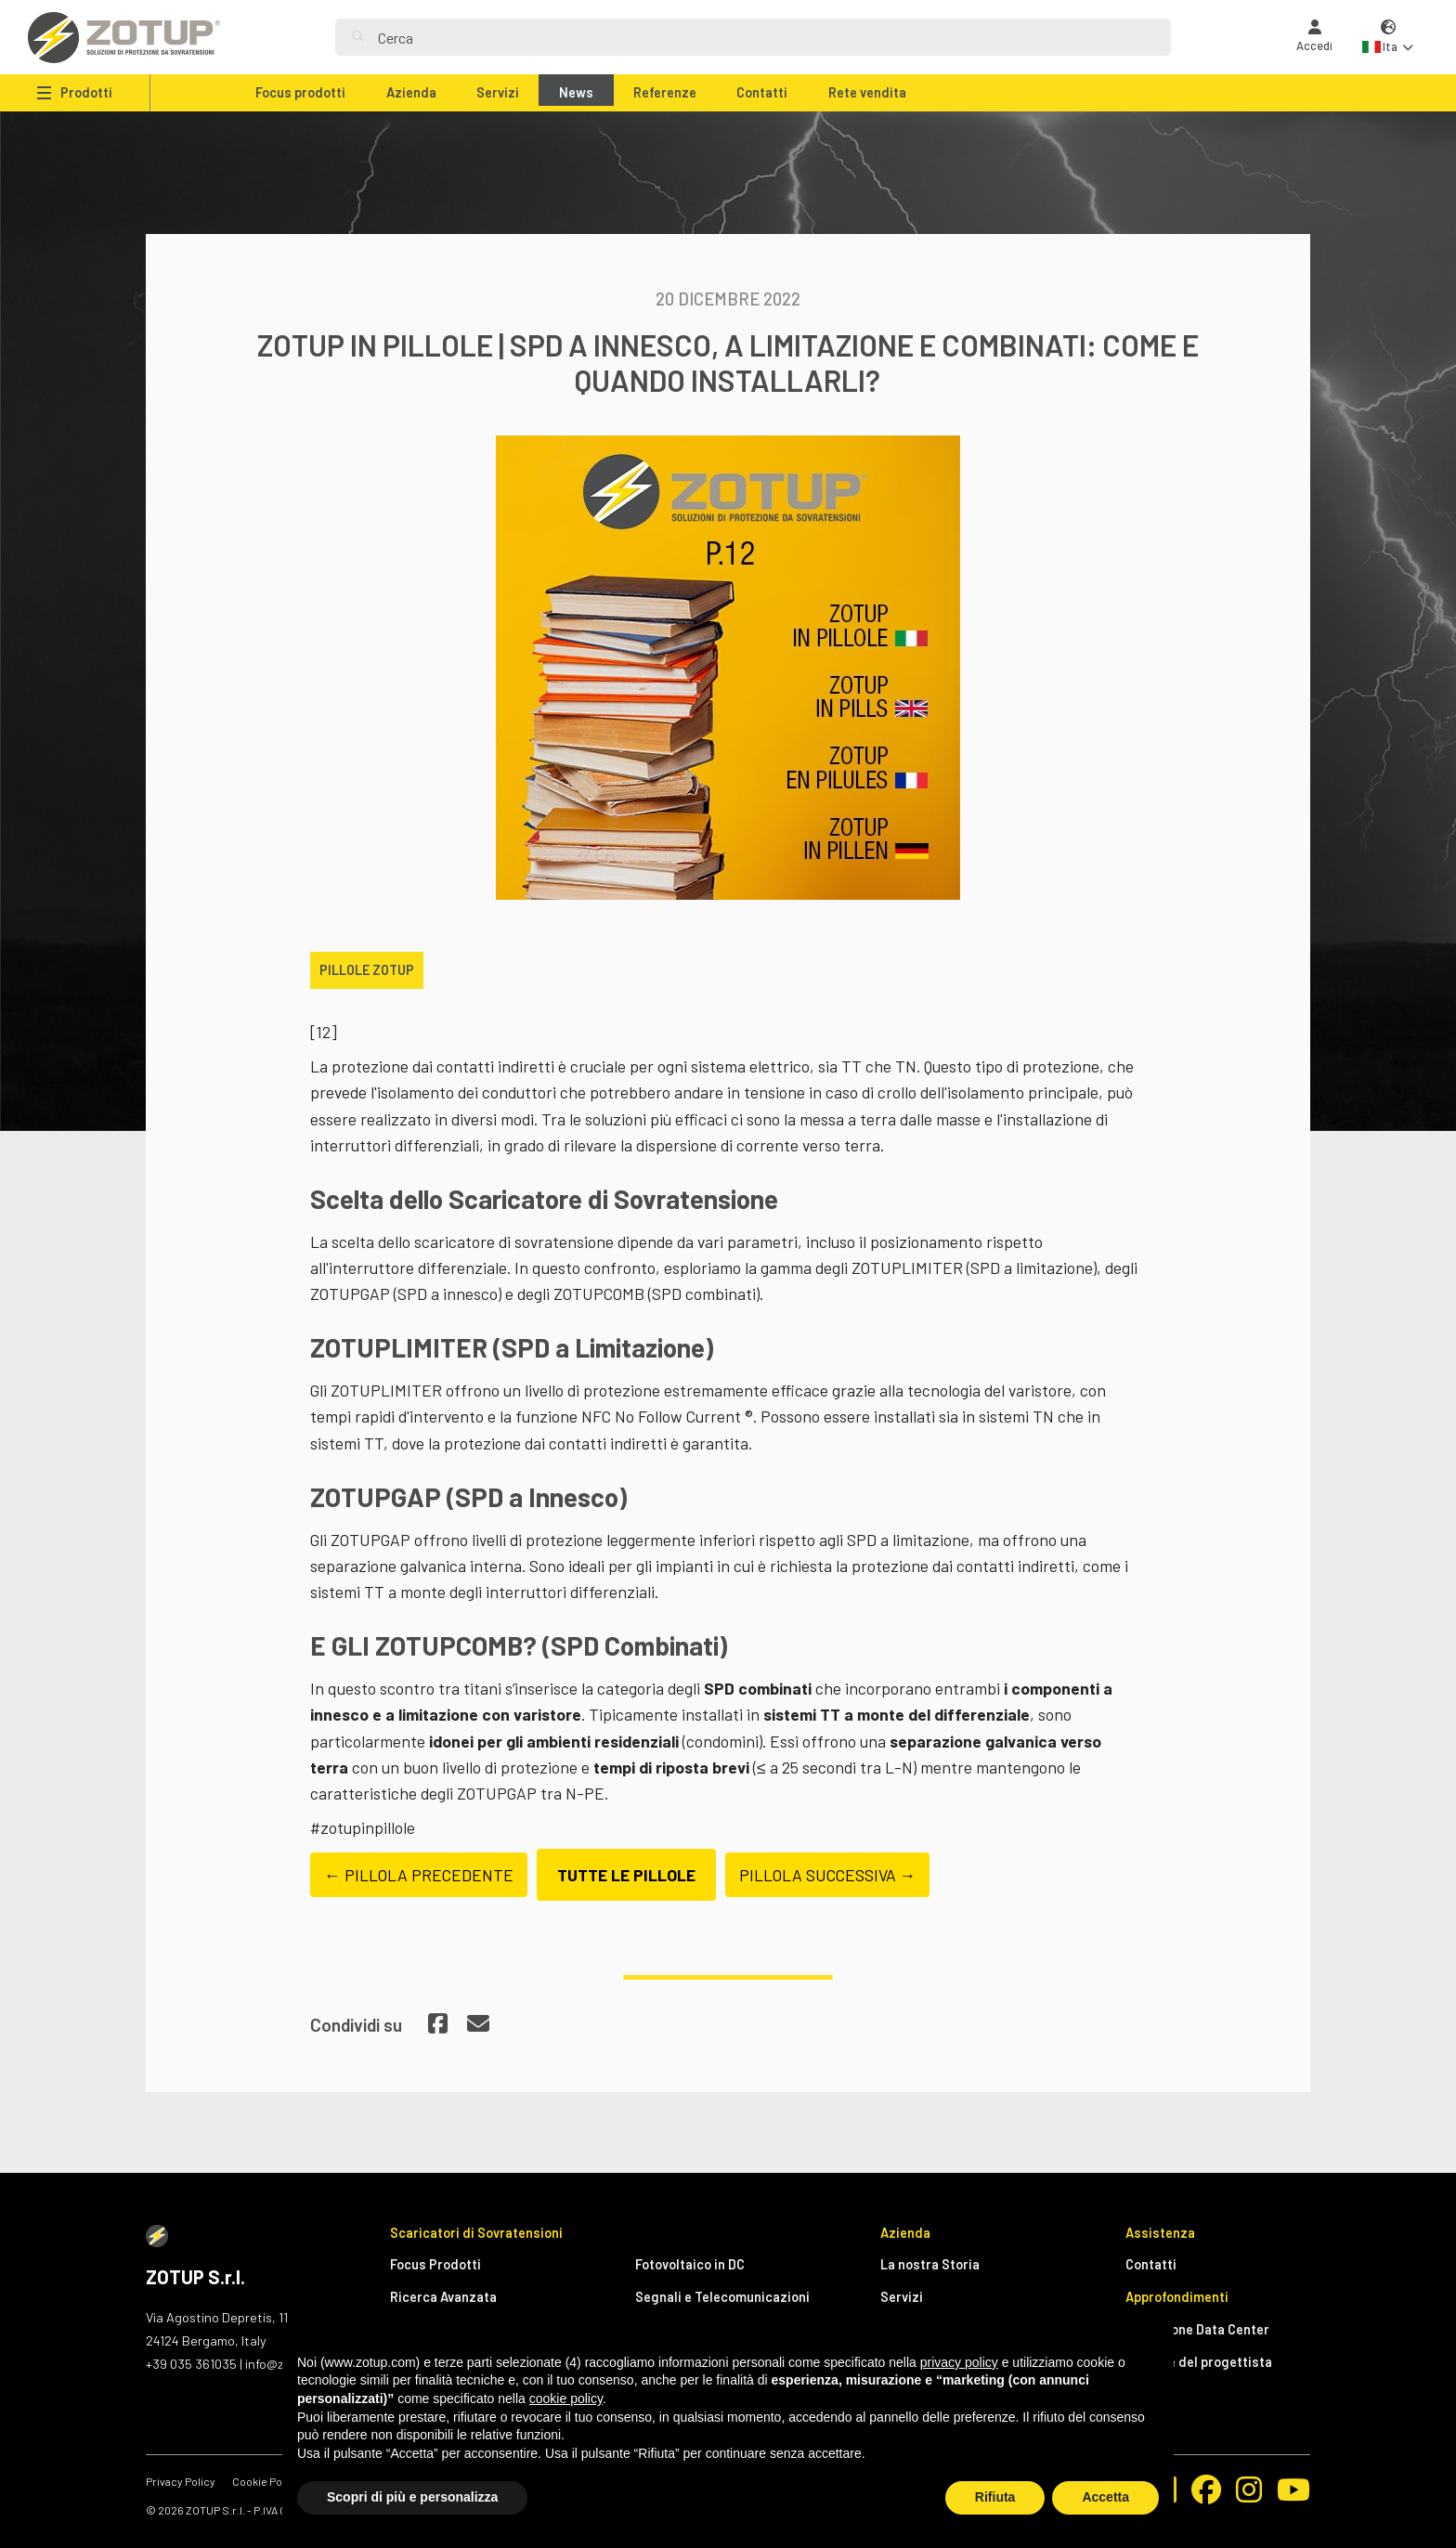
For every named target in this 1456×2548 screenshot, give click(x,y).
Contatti (761, 92)
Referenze (664, 92)
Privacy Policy (180, 2481)
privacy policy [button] (959, 2362)
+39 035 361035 (191, 2364)
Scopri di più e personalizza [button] (412, 2497)
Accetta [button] (1105, 2497)
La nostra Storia (930, 2264)
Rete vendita (867, 92)
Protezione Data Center (1197, 2329)
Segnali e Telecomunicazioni (722, 2297)
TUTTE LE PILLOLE (626, 1875)
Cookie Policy (266, 2481)
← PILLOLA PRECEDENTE (419, 1875)
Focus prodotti (300, 92)
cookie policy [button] (566, 2398)
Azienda (411, 92)
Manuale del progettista (1198, 2362)
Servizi (497, 92)
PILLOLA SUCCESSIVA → (827, 1875)
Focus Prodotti (435, 2264)
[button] (1387, 38)
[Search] (766, 37)
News (576, 92)
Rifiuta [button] (995, 2497)
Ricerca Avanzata (443, 2297)
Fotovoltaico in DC (690, 2264)
